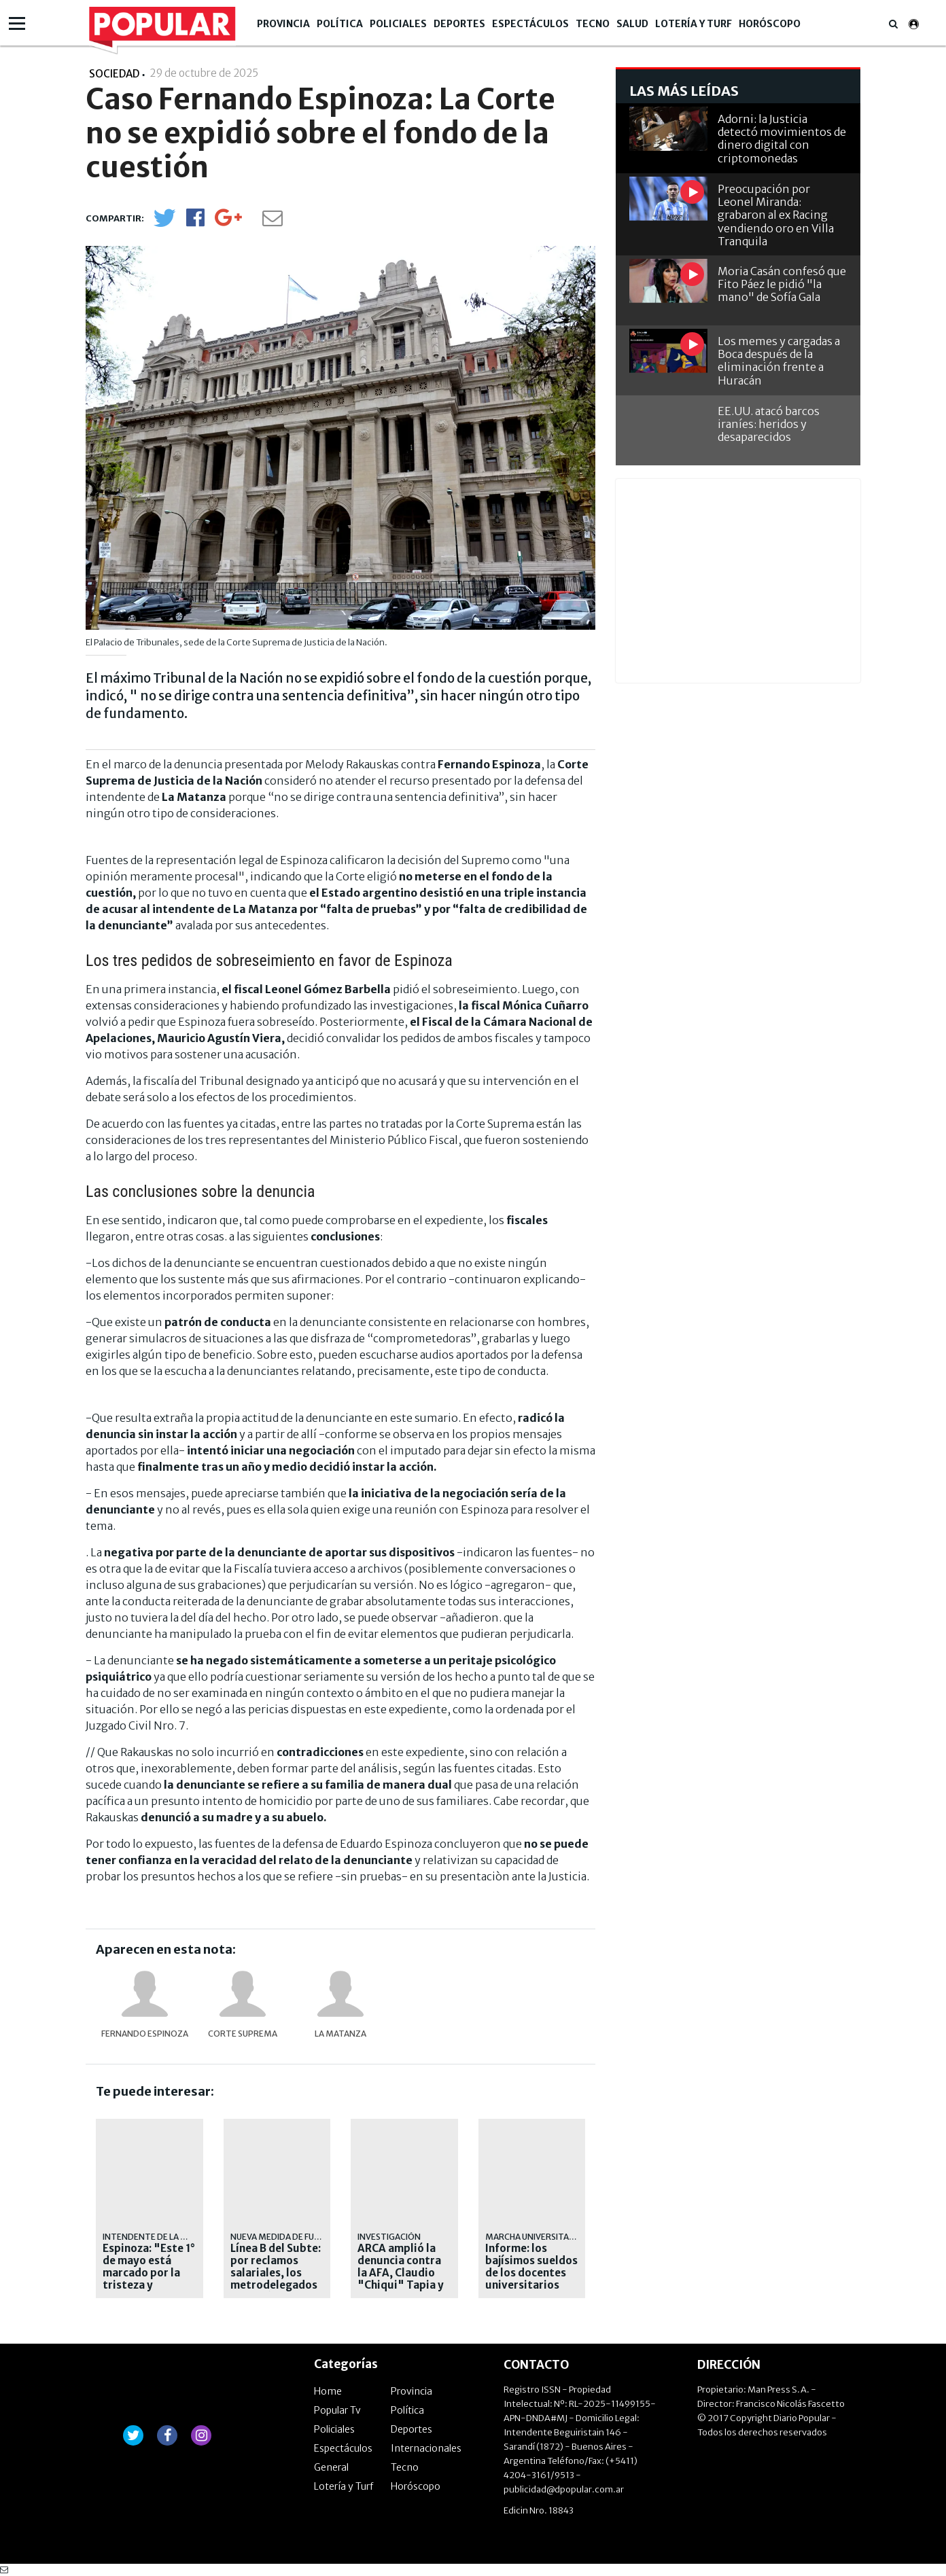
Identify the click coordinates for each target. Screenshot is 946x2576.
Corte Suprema (242, 2033)
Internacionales (426, 2448)
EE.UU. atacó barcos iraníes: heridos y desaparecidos (769, 424)
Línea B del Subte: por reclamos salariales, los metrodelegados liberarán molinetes (275, 2279)
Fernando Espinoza (144, 2033)
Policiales (398, 24)
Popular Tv (337, 2410)
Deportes (459, 24)
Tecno (593, 24)
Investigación (389, 2237)
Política (340, 24)
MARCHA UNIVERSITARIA (533, 2237)
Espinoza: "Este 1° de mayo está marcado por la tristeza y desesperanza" (149, 2273)
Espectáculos (530, 24)
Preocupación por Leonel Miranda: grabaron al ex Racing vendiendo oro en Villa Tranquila (776, 215)
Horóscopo (770, 24)
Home (328, 2391)
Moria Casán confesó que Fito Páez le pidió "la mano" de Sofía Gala (782, 284)
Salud (632, 24)
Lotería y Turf (693, 24)
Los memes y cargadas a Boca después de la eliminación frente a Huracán (779, 360)
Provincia (283, 24)
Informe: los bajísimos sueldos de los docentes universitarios (531, 2266)
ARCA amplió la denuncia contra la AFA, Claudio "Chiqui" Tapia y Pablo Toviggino (400, 2273)
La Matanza (340, 2033)
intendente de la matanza (162, 2237)
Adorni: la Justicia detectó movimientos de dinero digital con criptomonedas (782, 138)
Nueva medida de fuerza (282, 2237)
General (331, 2467)
